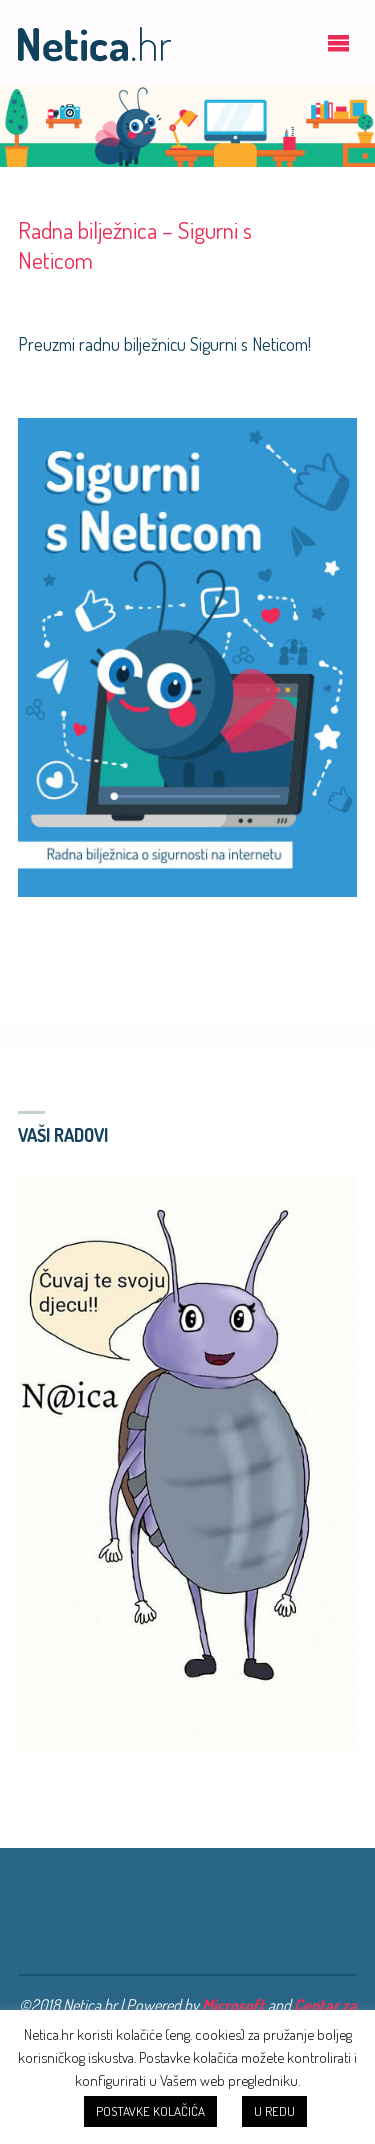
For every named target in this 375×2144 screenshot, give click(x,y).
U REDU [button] (274, 2111)
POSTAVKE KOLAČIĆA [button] (150, 2111)
